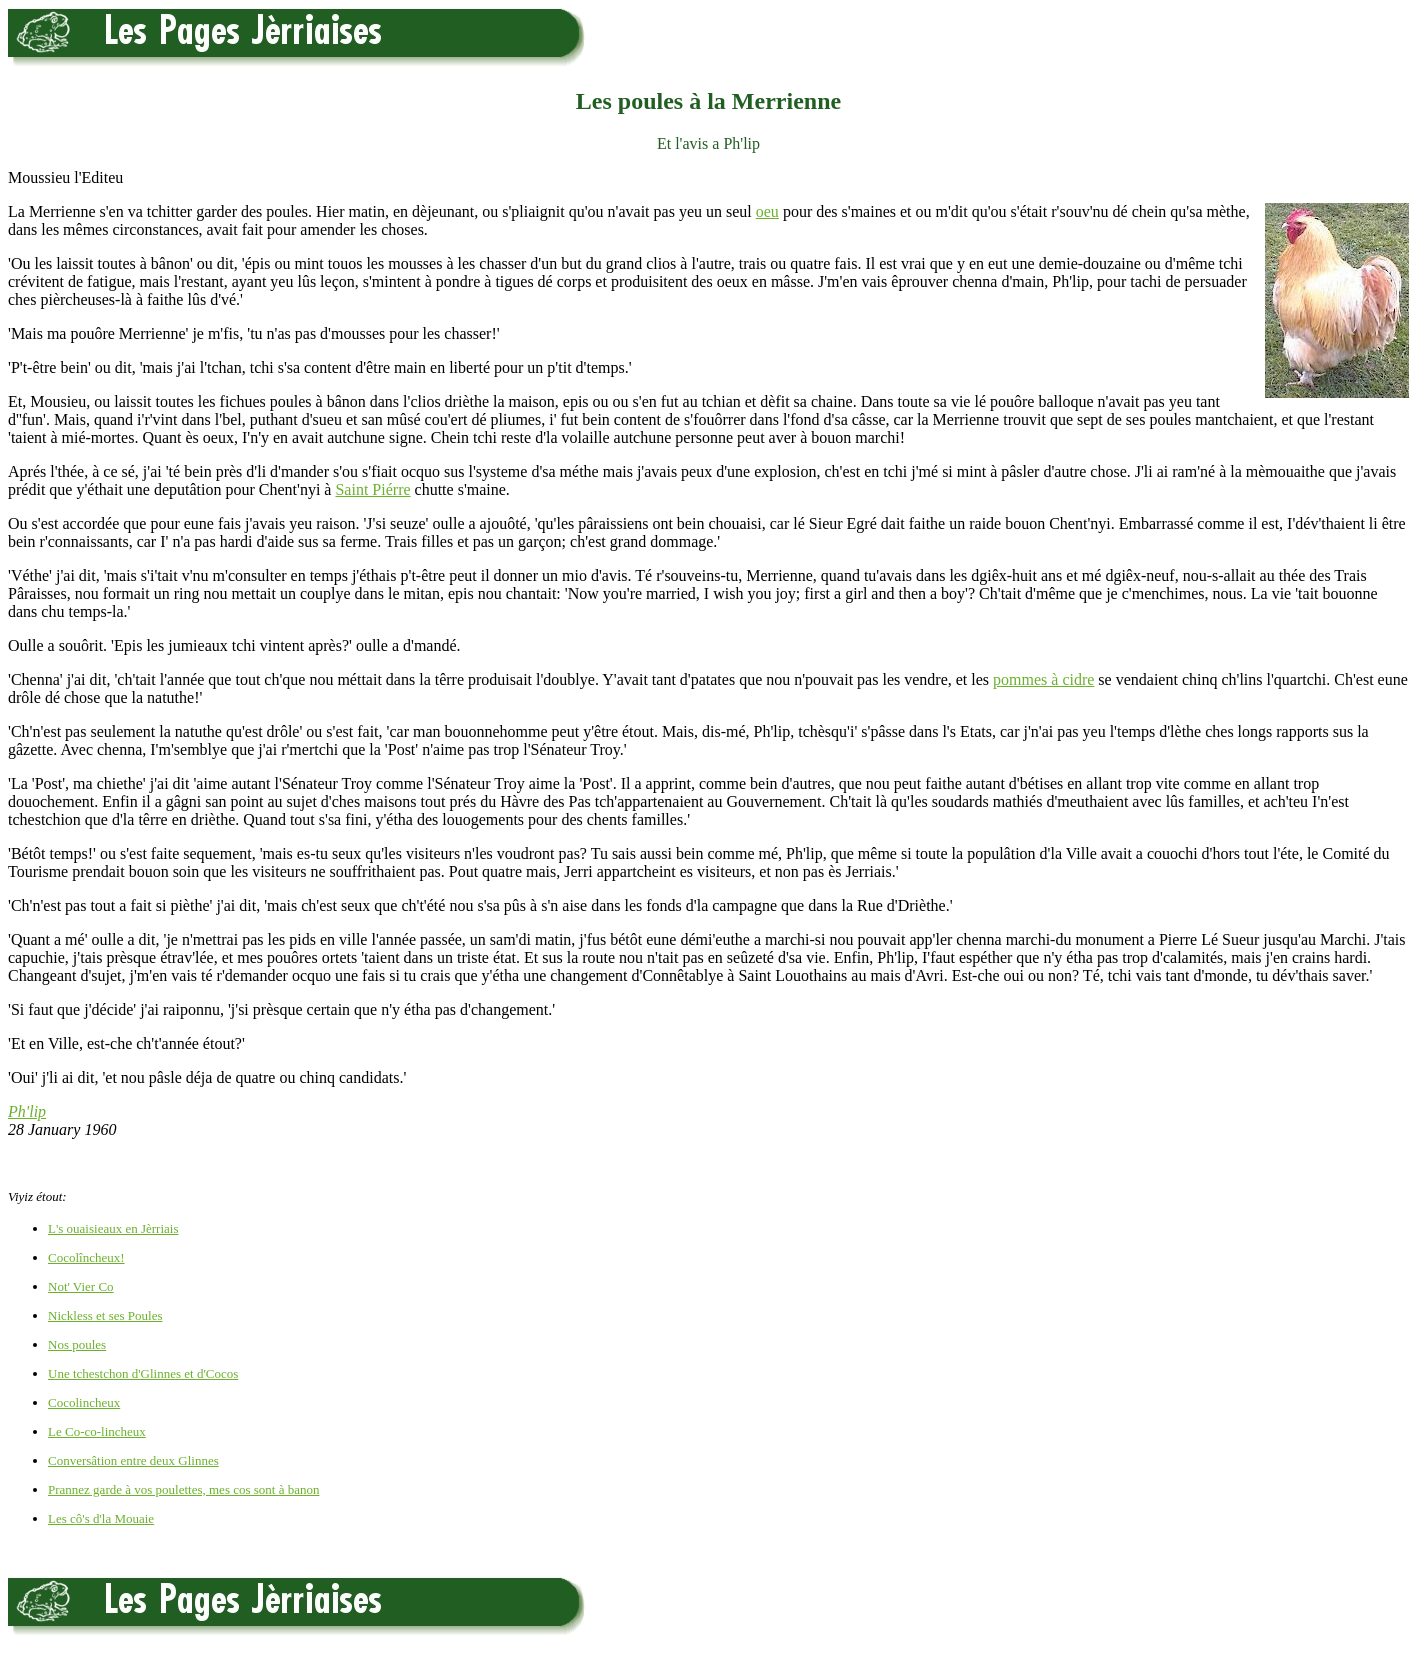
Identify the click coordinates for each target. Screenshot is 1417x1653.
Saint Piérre (372, 489)
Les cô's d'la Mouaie (101, 1518)
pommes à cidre (1043, 679)
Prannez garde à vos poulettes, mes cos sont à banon (183, 1489)
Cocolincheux (84, 1402)
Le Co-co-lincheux (97, 1431)
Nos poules (77, 1344)
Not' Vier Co (81, 1286)
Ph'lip (27, 1111)
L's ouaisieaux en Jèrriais (113, 1228)
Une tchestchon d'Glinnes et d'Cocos (143, 1373)
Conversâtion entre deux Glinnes (133, 1460)
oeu (767, 211)
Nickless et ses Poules (105, 1315)
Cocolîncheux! (86, 1257)
